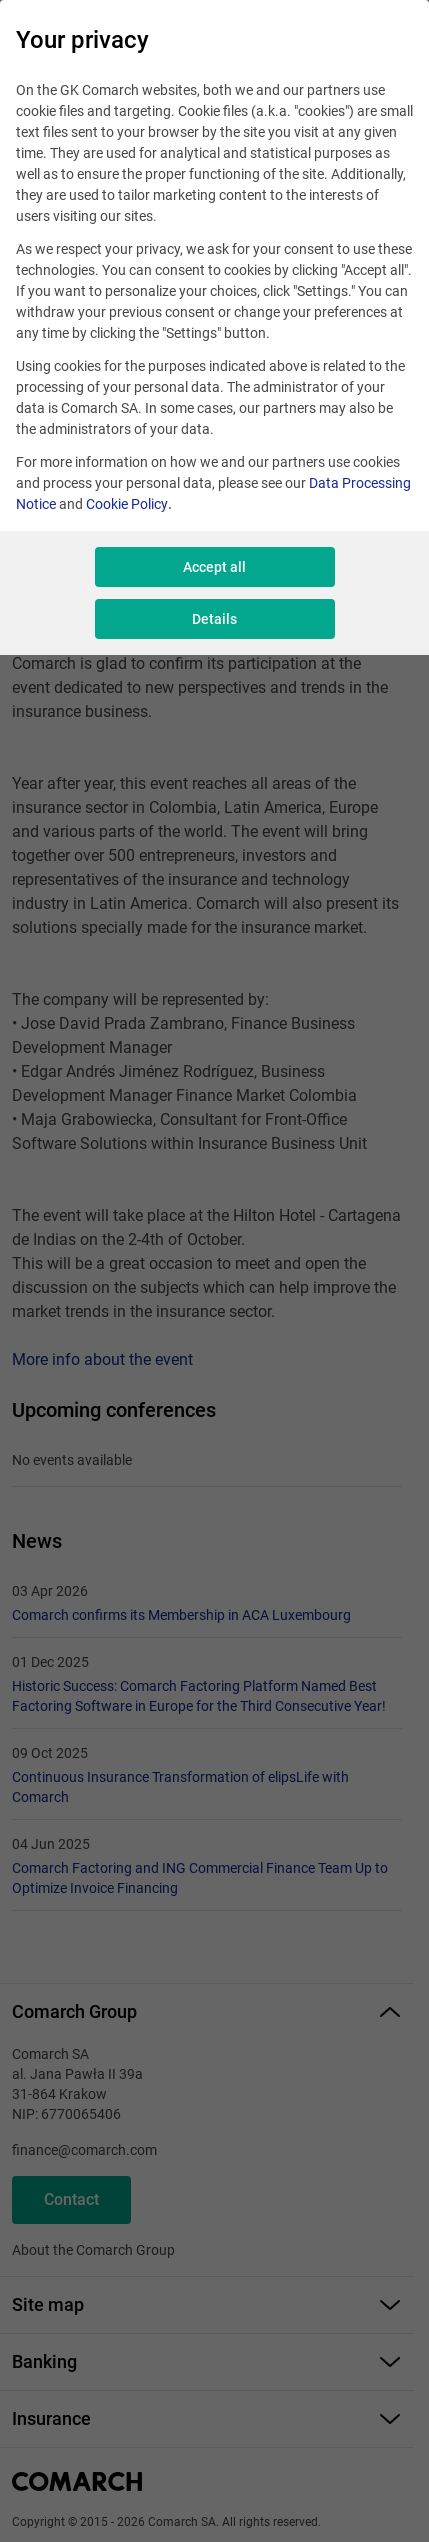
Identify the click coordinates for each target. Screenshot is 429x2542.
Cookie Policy (127, 504)
